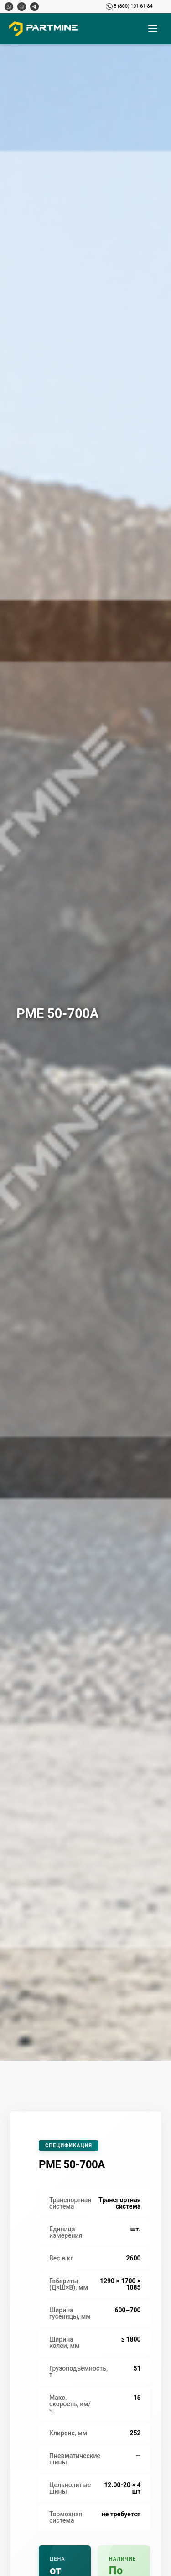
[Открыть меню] (153, 29)
